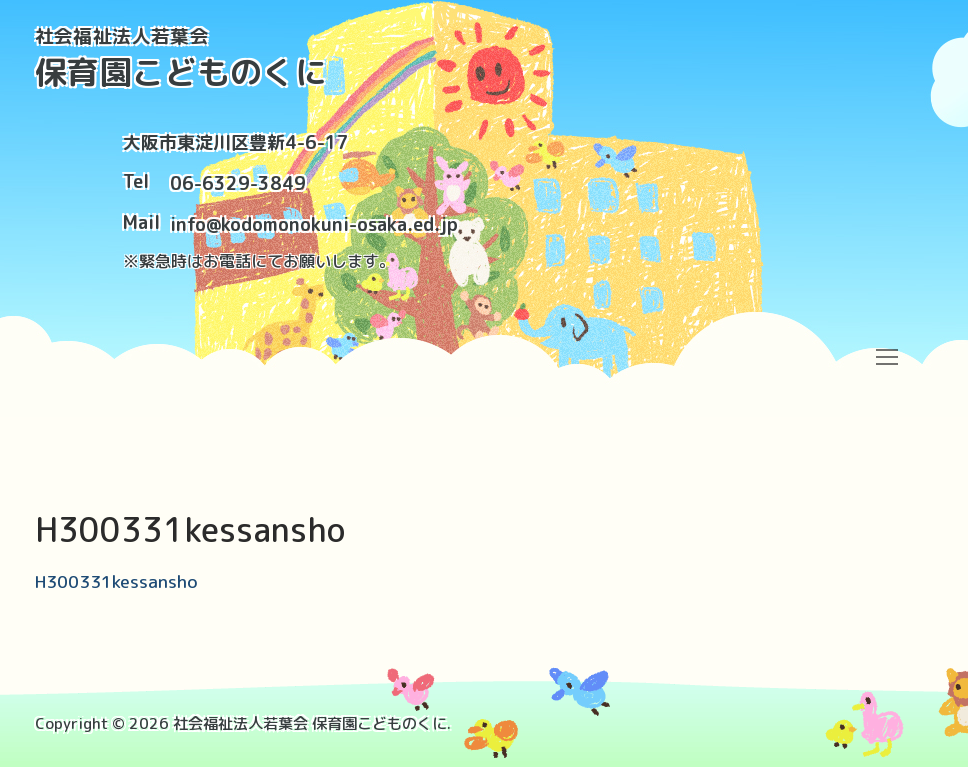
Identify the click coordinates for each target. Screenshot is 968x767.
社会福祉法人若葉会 (122, 36)
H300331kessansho (116, 581)
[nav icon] (886, 356)
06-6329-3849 (238, 183)
